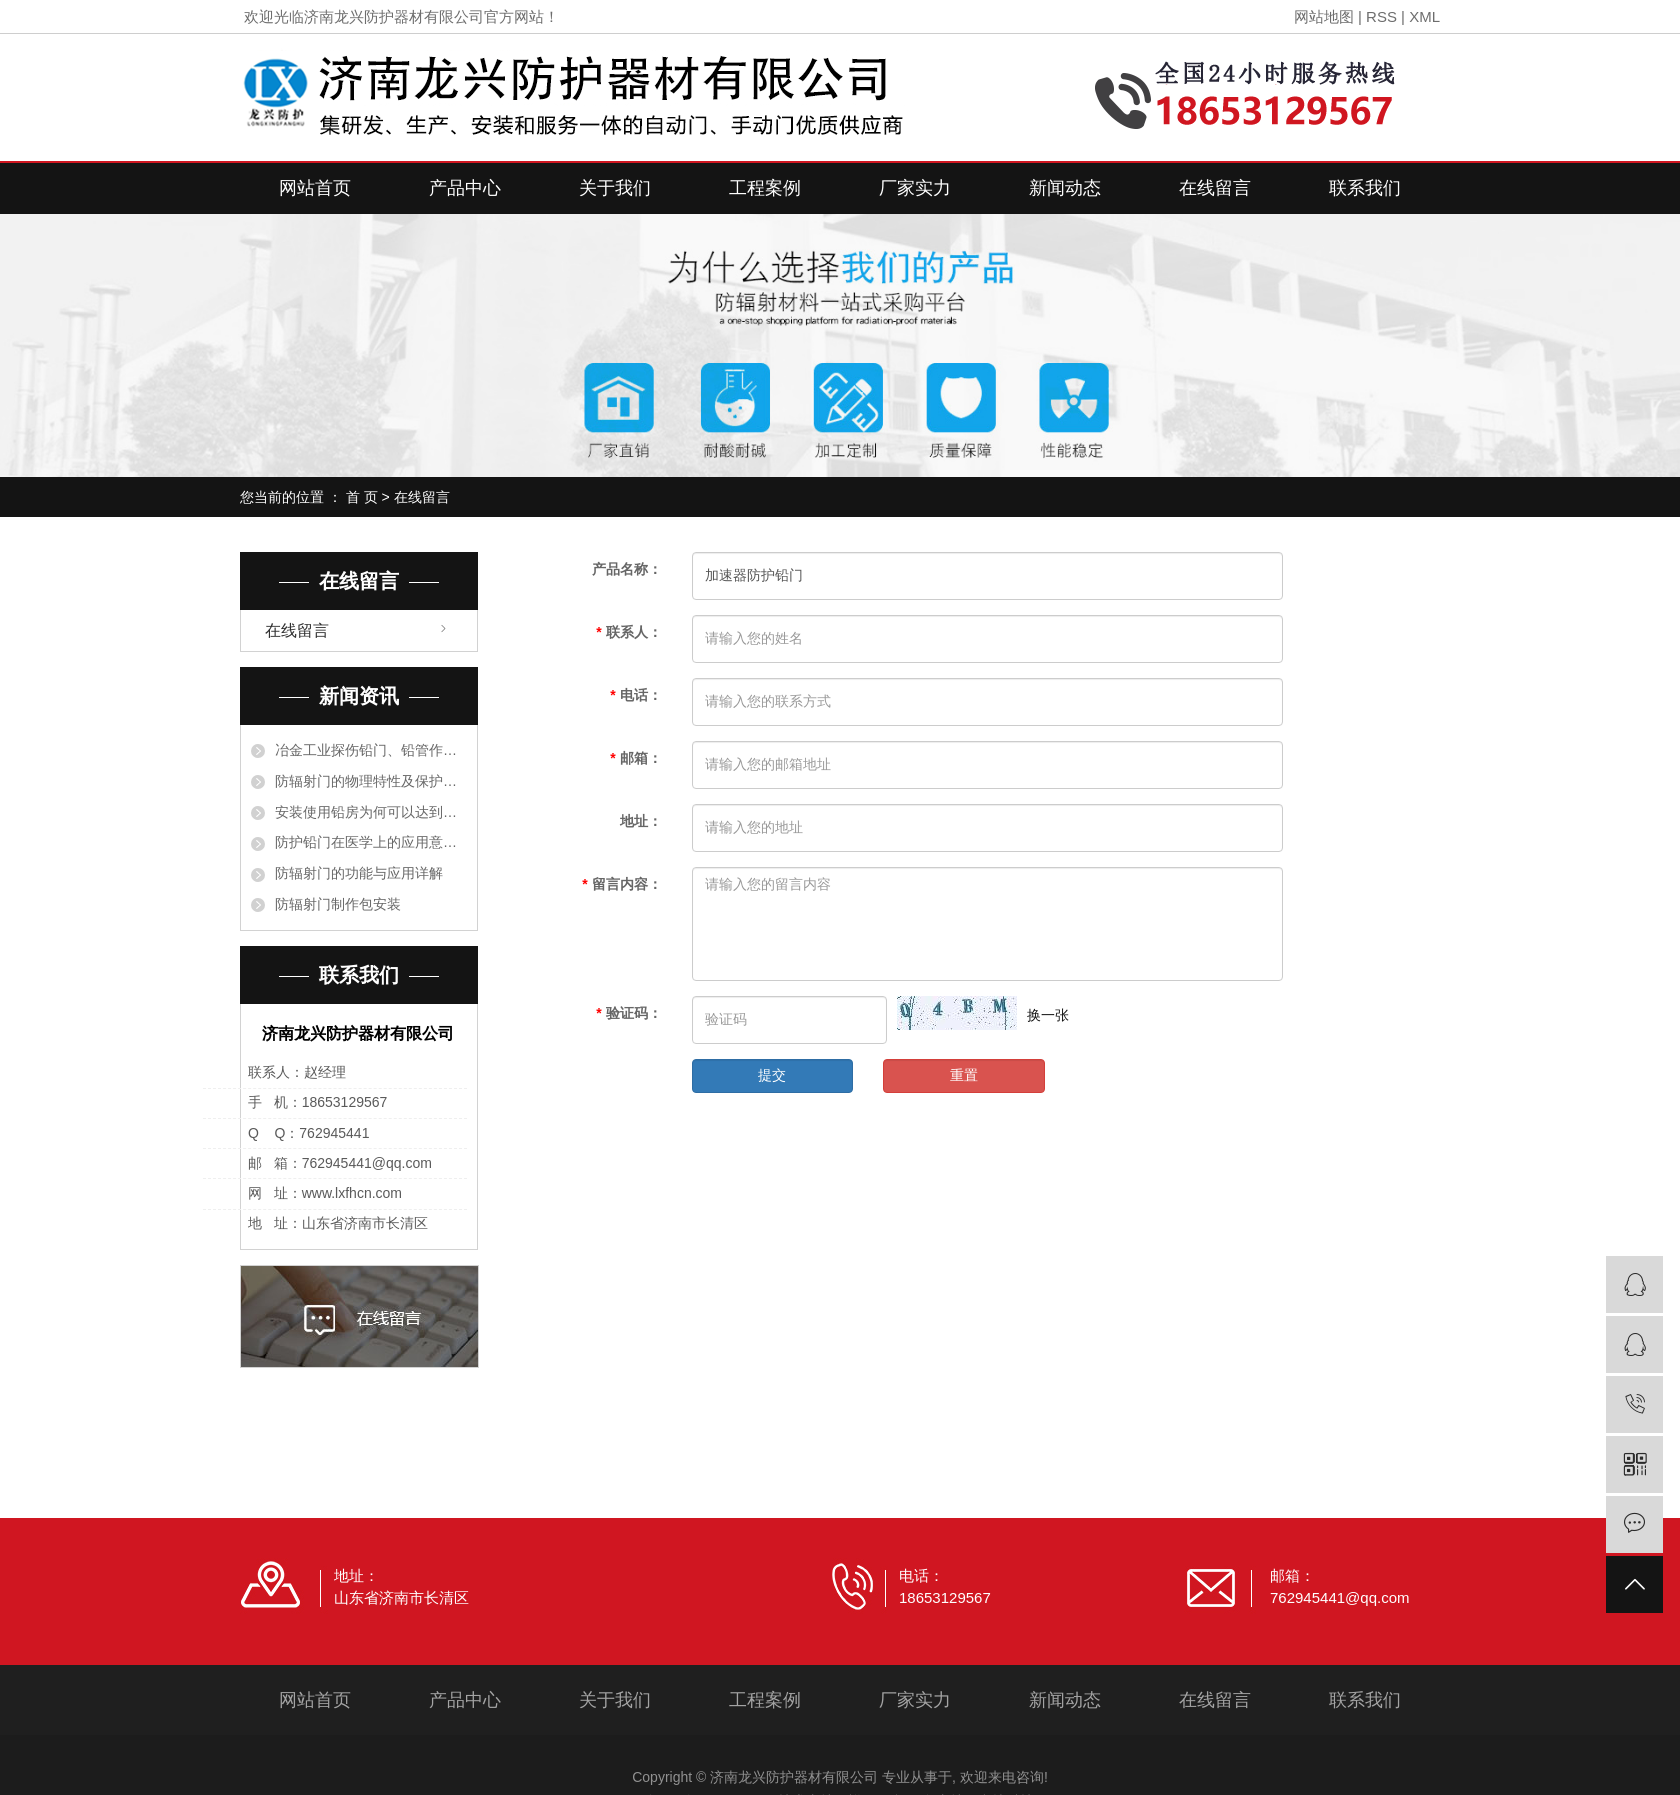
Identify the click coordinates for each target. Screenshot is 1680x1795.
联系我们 (1365, 188)
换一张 (1048, 1015)
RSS (1381, 16)
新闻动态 (1065, 188)
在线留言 (1215, 188)
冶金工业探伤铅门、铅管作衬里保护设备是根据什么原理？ (371, 750)
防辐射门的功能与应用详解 (359, 873)
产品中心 (465, 188)
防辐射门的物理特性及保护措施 (371, 781)
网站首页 (315, 188)
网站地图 (1324, 16)
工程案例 (765, 188)
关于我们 (615, 188)
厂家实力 (915, 188)
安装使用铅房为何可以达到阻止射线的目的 (371, 812)
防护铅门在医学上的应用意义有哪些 (371, 842)
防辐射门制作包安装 (338, 904)
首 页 (362, 497)
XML (1424, 16)
